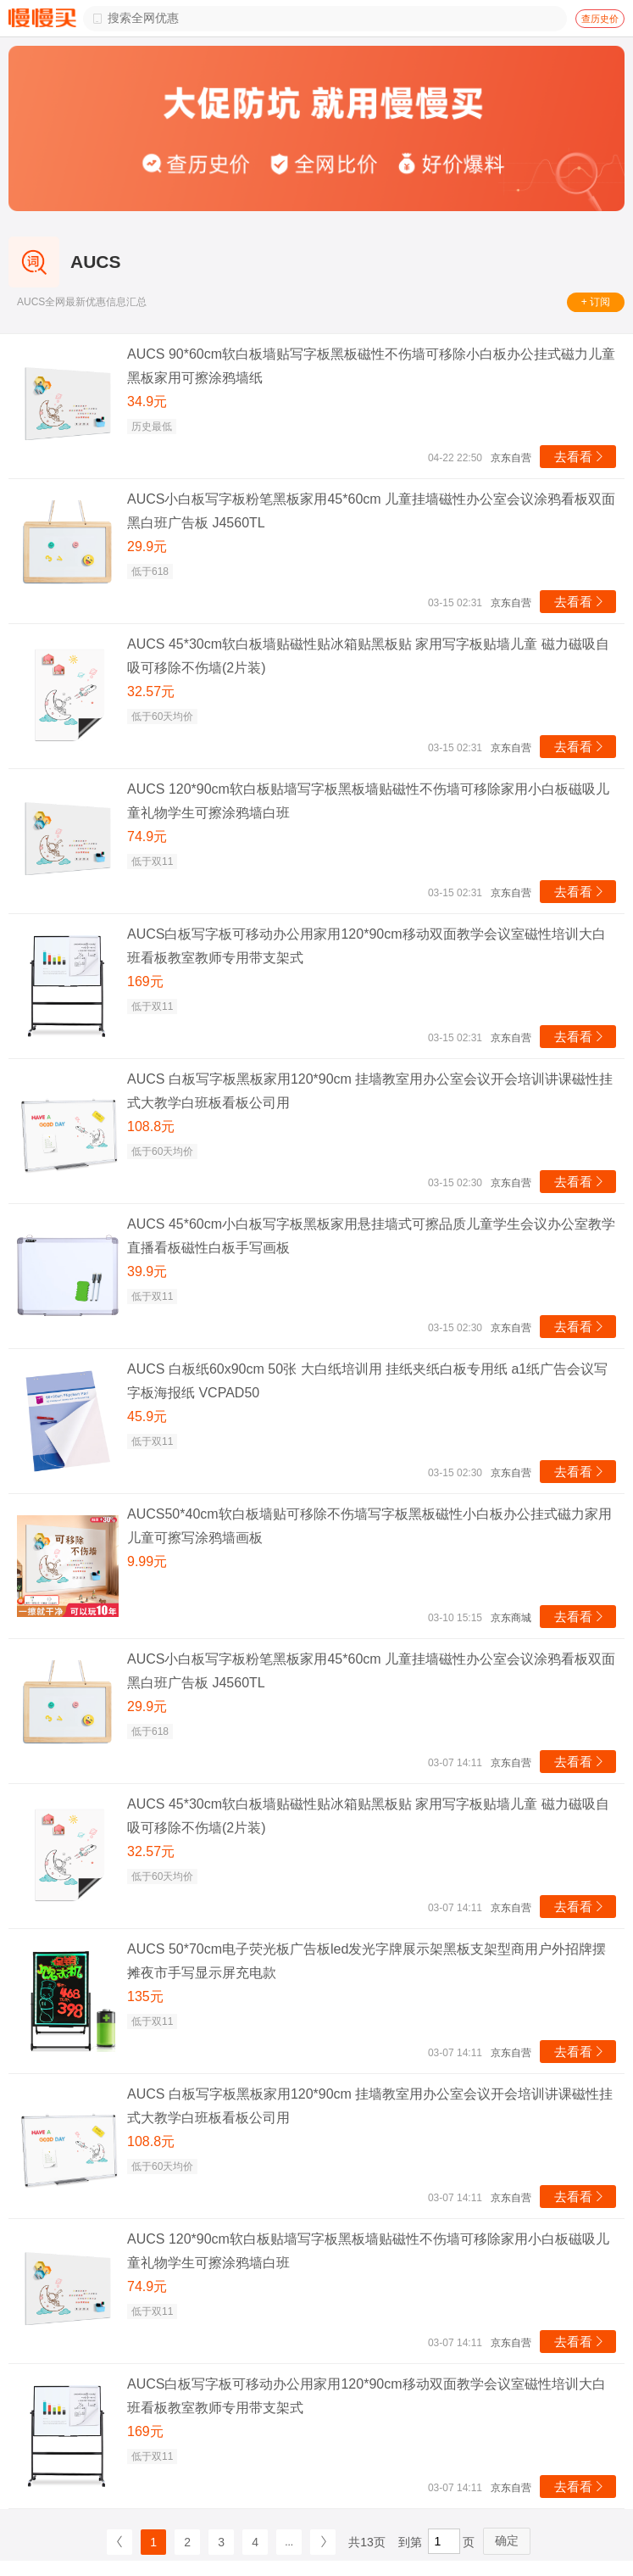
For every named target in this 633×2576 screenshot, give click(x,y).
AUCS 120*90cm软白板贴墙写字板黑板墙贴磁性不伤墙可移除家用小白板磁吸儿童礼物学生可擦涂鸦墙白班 (368, 801)
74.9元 (147, 836)
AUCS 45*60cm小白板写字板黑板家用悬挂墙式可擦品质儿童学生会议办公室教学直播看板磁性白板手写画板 (371, 1236)
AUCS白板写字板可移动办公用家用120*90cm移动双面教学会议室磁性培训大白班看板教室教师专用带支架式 (366, 946)
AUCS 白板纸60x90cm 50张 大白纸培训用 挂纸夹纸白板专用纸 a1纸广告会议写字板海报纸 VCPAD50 (367, 1381)
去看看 (580, 456)
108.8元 (151, 1126)
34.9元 (147, 401)
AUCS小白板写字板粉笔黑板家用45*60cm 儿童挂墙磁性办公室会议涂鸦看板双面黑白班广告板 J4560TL (371, 511)
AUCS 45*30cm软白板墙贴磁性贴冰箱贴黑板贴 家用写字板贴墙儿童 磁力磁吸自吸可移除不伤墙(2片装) (368, 656)
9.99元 (147, 1561)
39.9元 (147, 1271)
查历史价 (600, 19)
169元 (145, 981)
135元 (145, 1996)
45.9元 (147, 1416)
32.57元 (151, 691)
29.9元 (147, 546)
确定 (507, 2540)
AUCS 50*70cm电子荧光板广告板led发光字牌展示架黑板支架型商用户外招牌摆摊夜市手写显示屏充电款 (366, 1961)
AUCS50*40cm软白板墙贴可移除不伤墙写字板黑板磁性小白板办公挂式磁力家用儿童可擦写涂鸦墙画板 (369, 1526)
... (289, 2542)
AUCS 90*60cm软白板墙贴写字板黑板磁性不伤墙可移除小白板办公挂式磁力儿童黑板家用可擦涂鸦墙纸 (371, 366)
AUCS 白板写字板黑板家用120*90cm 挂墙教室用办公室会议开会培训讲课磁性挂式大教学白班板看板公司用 (370, 1091)
